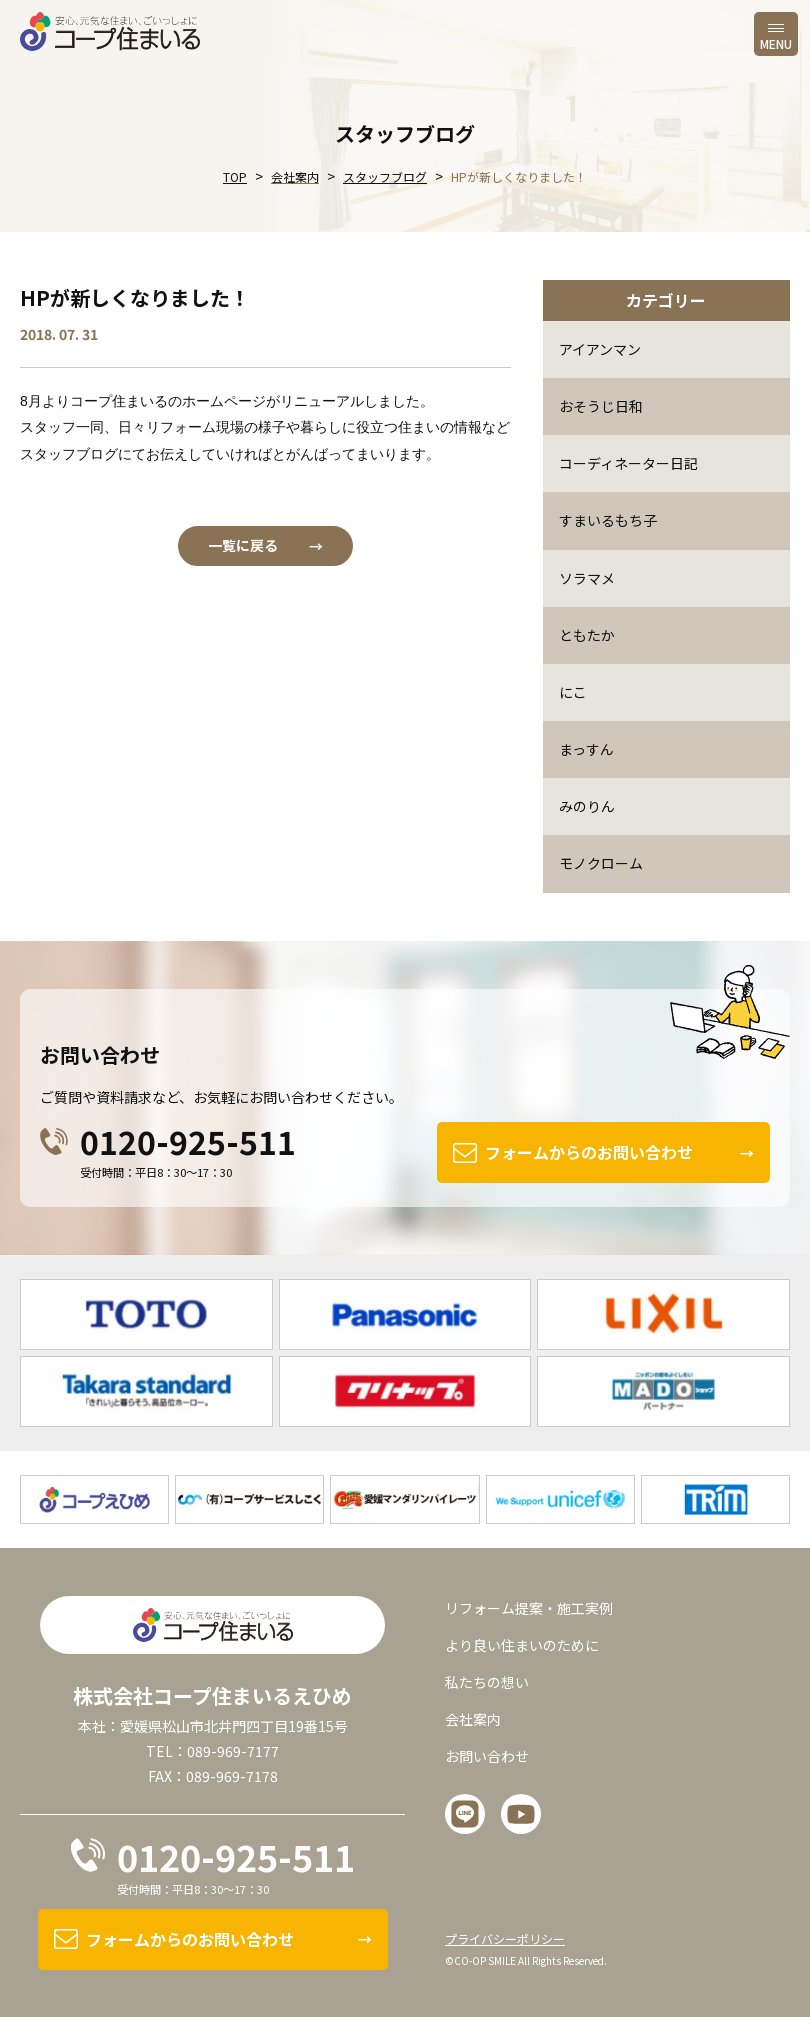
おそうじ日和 (601, 406)
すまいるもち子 (608, 520)
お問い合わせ (487, 1756)
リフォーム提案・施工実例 (529, 1607)
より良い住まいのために (522, 1645)
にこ (573, 692)
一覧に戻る (243, 545)
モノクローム (601, 863)
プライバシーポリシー (505, 1938)
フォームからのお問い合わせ (589, 1152)
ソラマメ (587, 578)
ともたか (587, 635)
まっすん (586, 749)
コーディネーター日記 (628, 463)
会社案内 (473, 1719)
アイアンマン (600, 349)
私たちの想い (487, 1682)
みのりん (587, 806)
